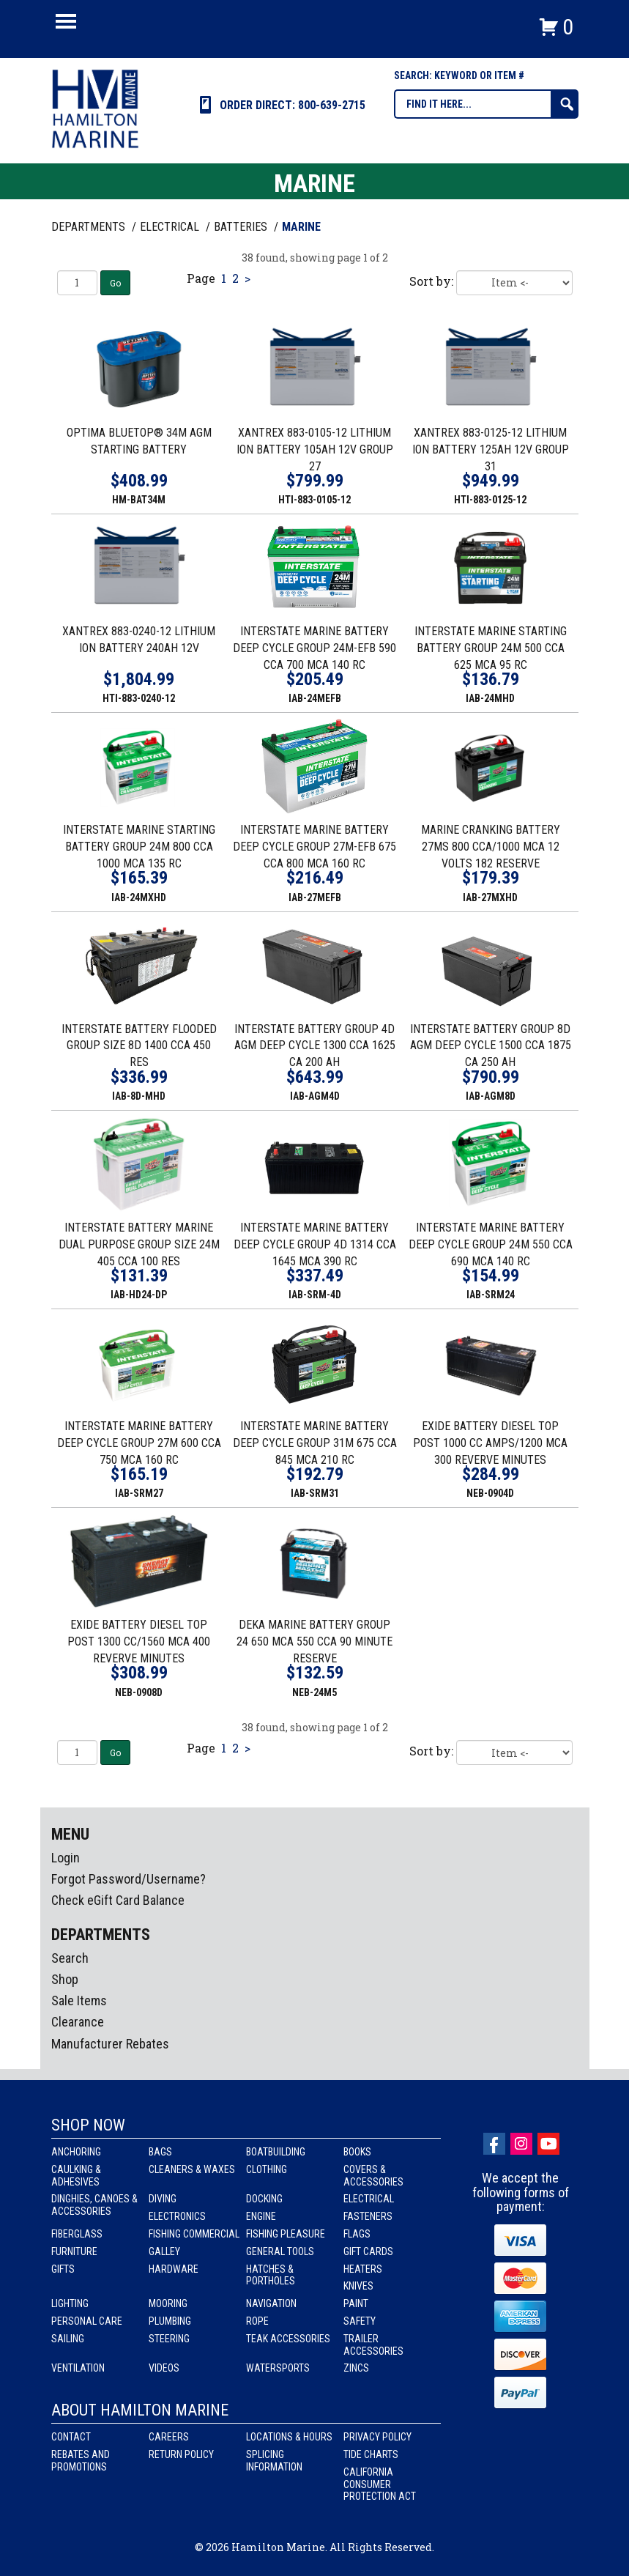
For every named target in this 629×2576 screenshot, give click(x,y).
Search (70, 1958)
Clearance (77, 2021)
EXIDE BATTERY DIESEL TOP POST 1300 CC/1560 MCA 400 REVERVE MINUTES (138, 1641)
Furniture (74, 2251)
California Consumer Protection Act (379, 2484)
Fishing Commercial (194, 2234)
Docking (264, 2199)
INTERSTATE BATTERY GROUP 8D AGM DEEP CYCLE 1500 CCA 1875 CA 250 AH (490, 1046)
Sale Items (79, 2000)
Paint (355, 2303)
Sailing (67, 2338)
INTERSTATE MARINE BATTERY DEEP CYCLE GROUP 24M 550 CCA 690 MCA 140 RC (491, 1244)
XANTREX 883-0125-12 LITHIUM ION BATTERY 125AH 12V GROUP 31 (490, 449)
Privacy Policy (377, 2437)
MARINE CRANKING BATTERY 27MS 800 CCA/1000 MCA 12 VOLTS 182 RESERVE (490, 846)
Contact (71, 2437)
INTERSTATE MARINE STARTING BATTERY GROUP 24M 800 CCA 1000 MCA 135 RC (139, 846)
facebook (494, 2144)
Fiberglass (77, 2234)
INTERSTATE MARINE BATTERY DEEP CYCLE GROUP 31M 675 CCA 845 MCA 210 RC (315, 1443)
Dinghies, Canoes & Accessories (94, 2205)
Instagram (521, 2144)
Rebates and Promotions (80, 2461)
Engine (261, 2216)
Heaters (362, 2269)
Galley (164, 2251)
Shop (64, 1979)
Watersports (278, 2368)
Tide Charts (370, 2454)
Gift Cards (368, 2251)
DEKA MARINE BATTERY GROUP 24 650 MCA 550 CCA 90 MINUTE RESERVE (314, 1641)
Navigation (271, 2303)
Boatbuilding (275, 2152)
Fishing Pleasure (285, 2234)
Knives (358, 2286)
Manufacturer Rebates (110, 2043)
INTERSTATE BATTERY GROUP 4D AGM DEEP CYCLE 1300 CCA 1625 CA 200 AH (314, 1046)
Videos (164, 2368)
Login (65, 1857)
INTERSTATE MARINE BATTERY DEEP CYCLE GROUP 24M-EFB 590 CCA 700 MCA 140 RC (314, 648)
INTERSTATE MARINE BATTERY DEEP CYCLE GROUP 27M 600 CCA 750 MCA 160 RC (139, 1443)
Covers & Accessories (373, 2176)
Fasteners (367, 2216)
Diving (162, 2199)
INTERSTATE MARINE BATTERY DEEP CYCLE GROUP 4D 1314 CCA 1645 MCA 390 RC (315, 1244)
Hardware (173, 2269)
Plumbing (170, 2321)
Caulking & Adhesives (76, 2176)
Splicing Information (274, 2461)
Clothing (266, 2169)
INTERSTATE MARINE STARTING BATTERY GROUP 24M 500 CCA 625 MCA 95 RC (490, 648)
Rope (257, 2321)
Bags (160, 2152)
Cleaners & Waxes (192, 2169)
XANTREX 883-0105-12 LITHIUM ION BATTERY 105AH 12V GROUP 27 (315, 449)
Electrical (368, 2199)
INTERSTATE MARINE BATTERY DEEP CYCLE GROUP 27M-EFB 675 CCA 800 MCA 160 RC (314, 846)
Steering (169, 2338)
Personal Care (86, 2321)
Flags (357, 2234)
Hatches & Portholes (270, 2275)
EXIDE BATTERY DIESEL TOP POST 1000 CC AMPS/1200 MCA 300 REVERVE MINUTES (490, 1443)
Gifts (63, 2269)
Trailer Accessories (373, 2345)
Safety (359, 2321)
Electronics (177, 2216)
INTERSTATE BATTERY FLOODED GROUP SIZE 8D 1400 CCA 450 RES (139, 1046)
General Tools (280, 2251)
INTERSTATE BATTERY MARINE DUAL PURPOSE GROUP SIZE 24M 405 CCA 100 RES (139, 1244)
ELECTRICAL (171, 227)
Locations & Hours (289, 2437)
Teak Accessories (288, 2338)
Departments (89, 227)
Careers (169, 2437)
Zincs (356, 2368)
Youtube (548, 2144)
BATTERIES (242, 227)
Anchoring (76, 2152)
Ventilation (78, 2368)
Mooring (168, 2303)
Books (357, 2152)
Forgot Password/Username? (128, 1879)
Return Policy (181, 2454)
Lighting (70, 2303)
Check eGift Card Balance (118, 1900)
